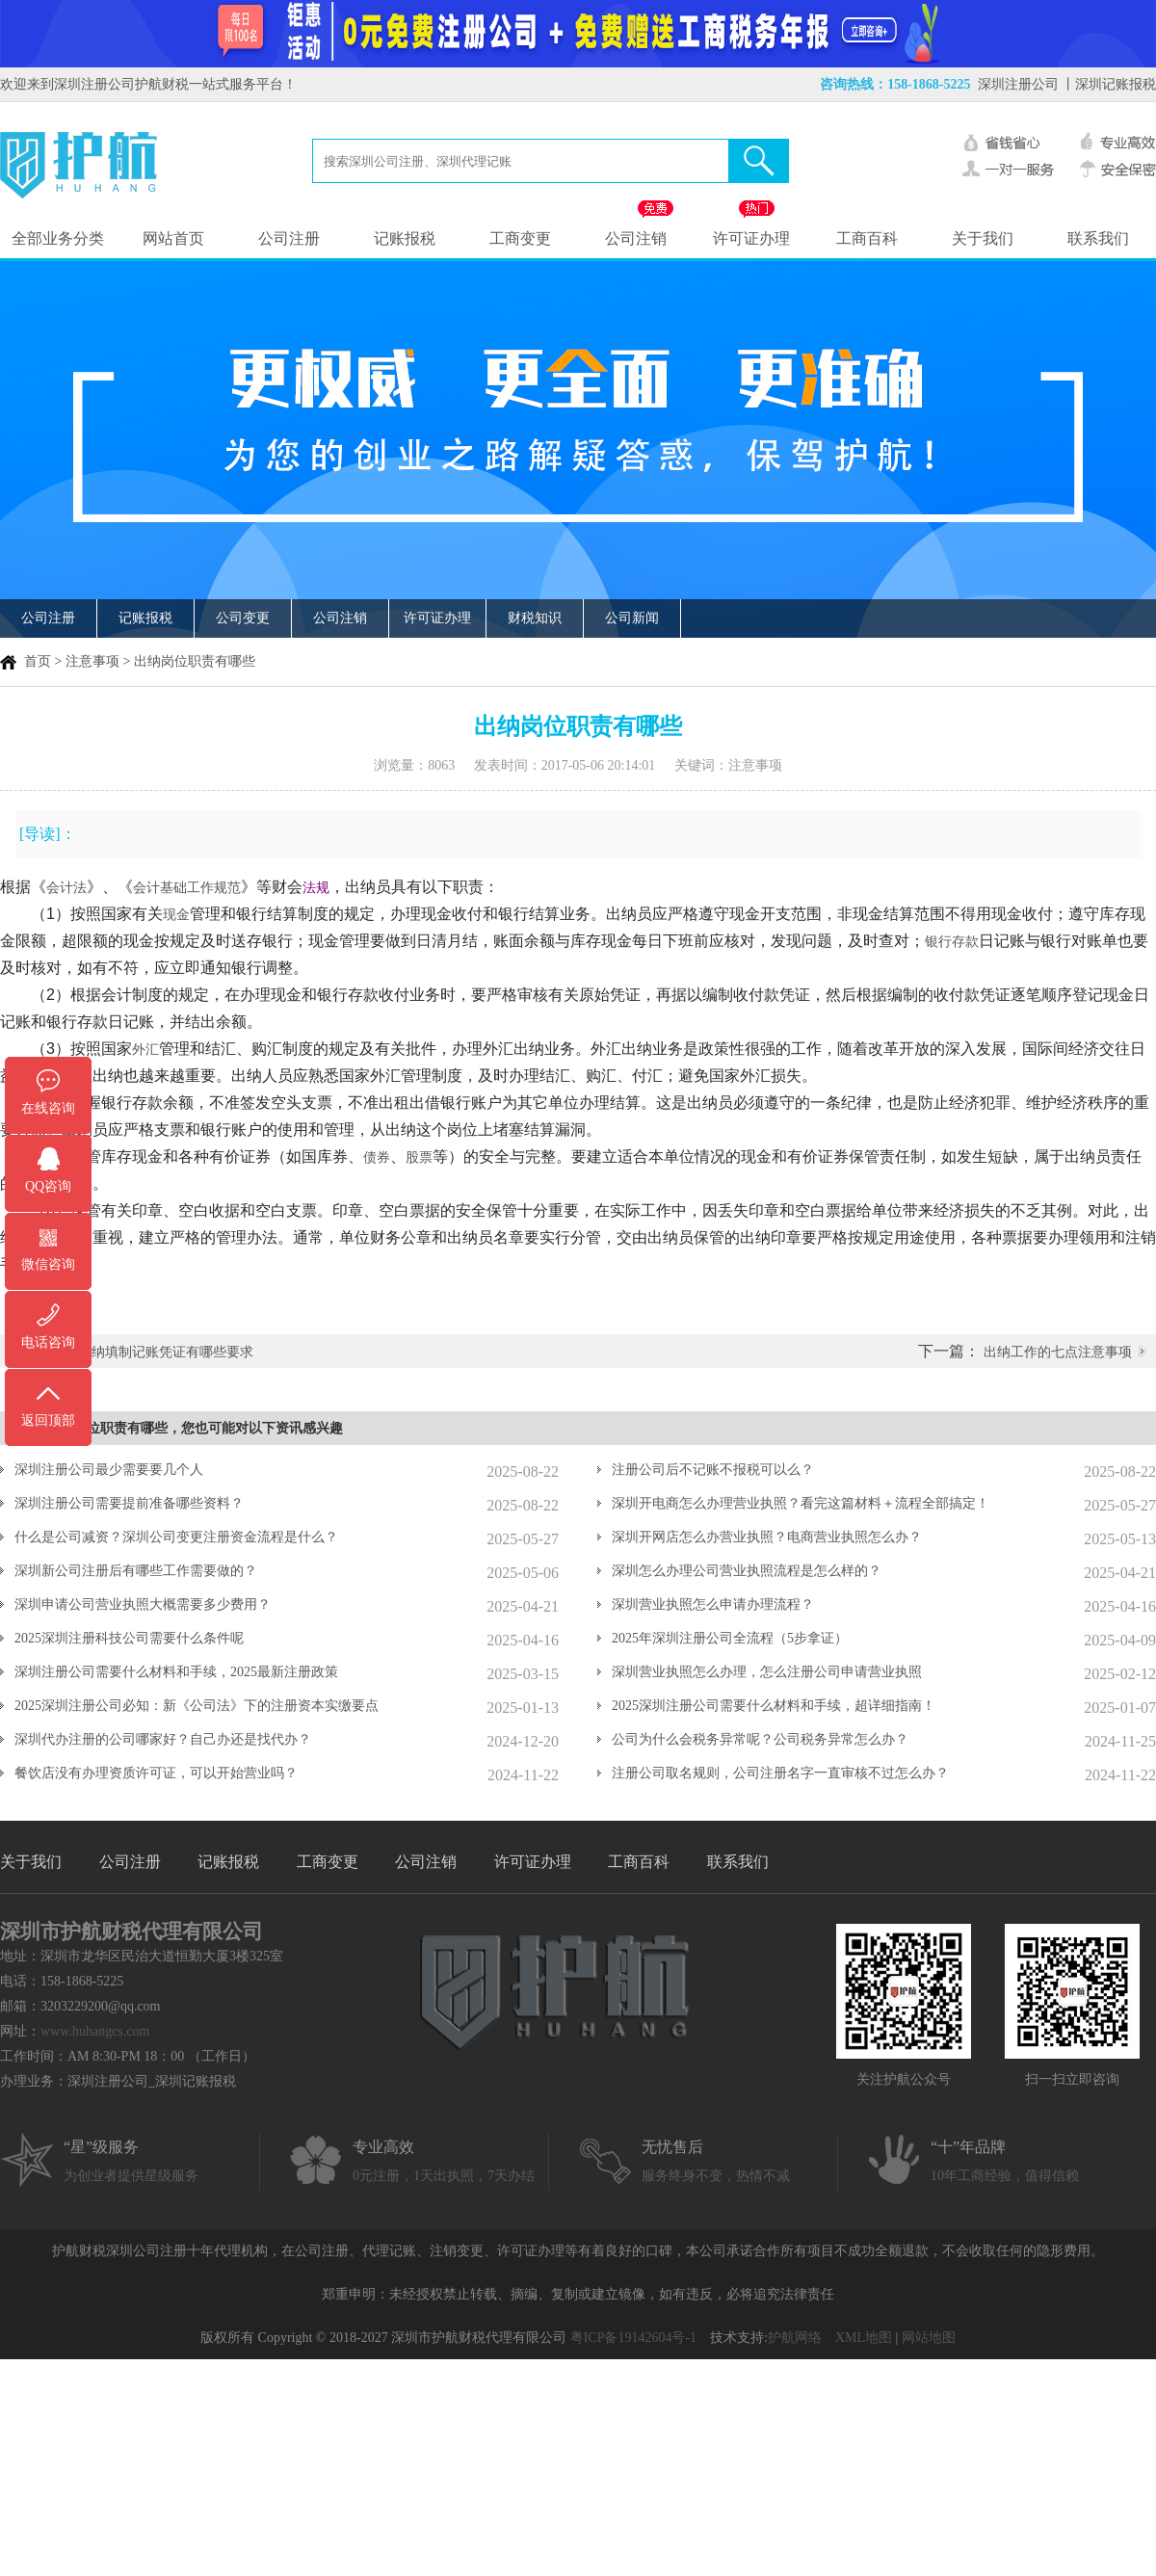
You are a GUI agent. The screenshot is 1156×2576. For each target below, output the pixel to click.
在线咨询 (48, 1108)
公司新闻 (632, 618)
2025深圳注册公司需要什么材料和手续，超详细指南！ (773, 1705)
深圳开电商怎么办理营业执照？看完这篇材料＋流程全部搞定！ (800, 1503)
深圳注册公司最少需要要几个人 (108, 1469)
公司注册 (289, 238)
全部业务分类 (58, 238)
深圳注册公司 (1018, 84)
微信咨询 (48, 1264)
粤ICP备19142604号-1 (633, 2337)
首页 (37, 661)
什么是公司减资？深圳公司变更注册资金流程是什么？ (176, 1537)
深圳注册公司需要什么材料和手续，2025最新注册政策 (176, 1672)
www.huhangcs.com (94, 2031)
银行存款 (952, 941)
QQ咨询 (48, 1186)
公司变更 (243, 618)
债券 (376, 1157)
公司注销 (636, 238)
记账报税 (404, 238)
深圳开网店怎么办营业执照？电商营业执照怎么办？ (767, 1537)
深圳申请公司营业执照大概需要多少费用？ (142, 1604)
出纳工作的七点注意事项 (1058, 1352)
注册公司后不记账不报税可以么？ (713, 1469)
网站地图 (929, 2337)
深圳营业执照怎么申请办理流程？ (713, 1604)
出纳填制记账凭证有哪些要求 (165, 1352)
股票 (419, 1157)
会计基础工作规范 (187, 887)
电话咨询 (48, 1342)
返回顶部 (48, 1420)
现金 (176, 914)
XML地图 (863, 2337)
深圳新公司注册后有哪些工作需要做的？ (135, 1571)
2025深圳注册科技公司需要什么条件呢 (129, 1638)
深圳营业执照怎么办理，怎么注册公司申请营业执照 (767, 1672)
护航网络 (795, 2337)
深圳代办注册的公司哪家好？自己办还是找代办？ (162, 1739)
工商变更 (520, 238)
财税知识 (535, 618)
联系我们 (1098, 238)
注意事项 (92, 661)
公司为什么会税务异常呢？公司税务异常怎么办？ (760, 1739)
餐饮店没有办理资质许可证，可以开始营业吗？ (156, 1773)
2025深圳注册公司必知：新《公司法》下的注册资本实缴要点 (196, 1705)
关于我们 (982, 238)
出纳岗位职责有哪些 (194, 661)
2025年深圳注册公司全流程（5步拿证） (730, 1638)
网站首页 (173, 238)
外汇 (145, 1049)
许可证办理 (751, 238)
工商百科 (867, 238)
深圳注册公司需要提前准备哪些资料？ (129, 1503)
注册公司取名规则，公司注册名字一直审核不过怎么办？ (780, 1773)
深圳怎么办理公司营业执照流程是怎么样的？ (746, 1571)
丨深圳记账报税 (1109, 84)
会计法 (66, 887)
